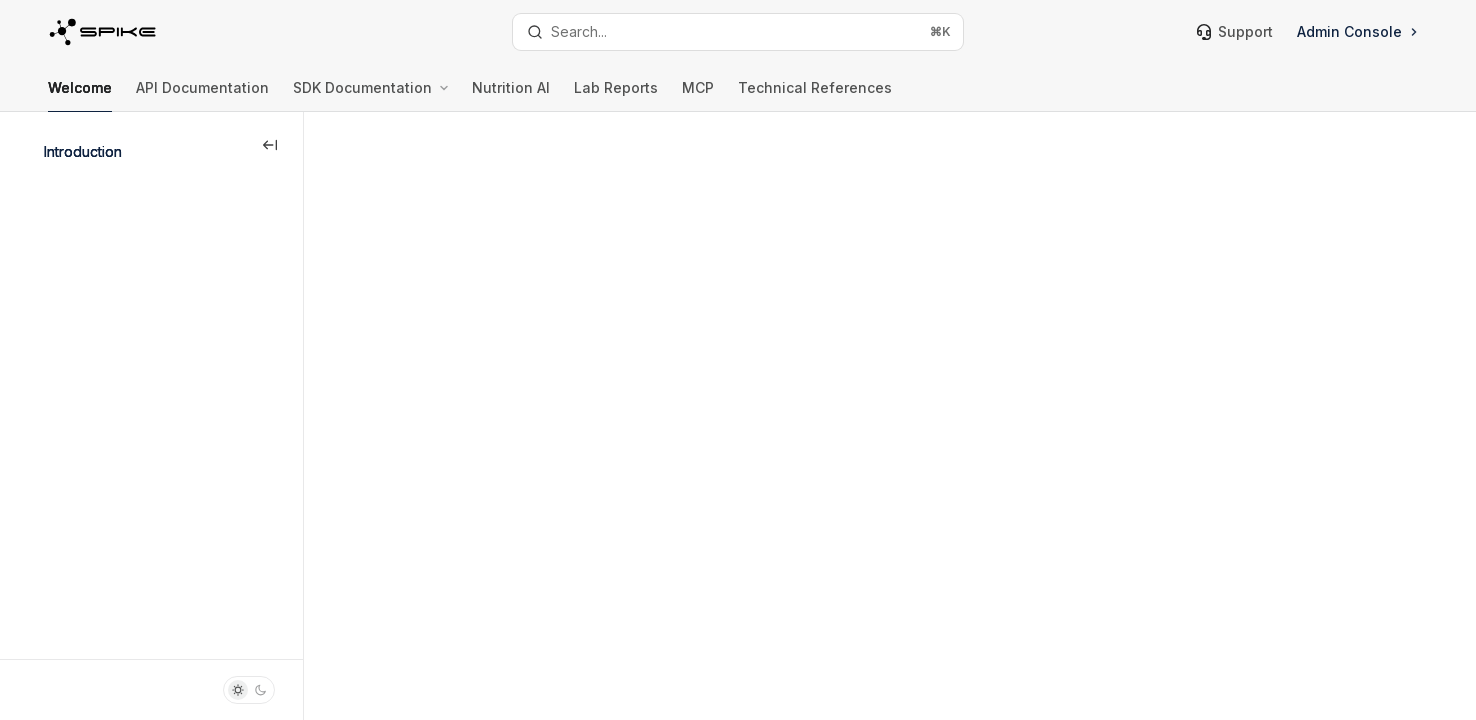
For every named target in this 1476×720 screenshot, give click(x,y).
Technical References (815, 95)
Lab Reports (616, 95)
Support (1234, 31)
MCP (698, 95)
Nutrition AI (511, 95)
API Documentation (202, 95)
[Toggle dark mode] (249, 690)
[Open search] (737, 32)
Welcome (80, 95)
